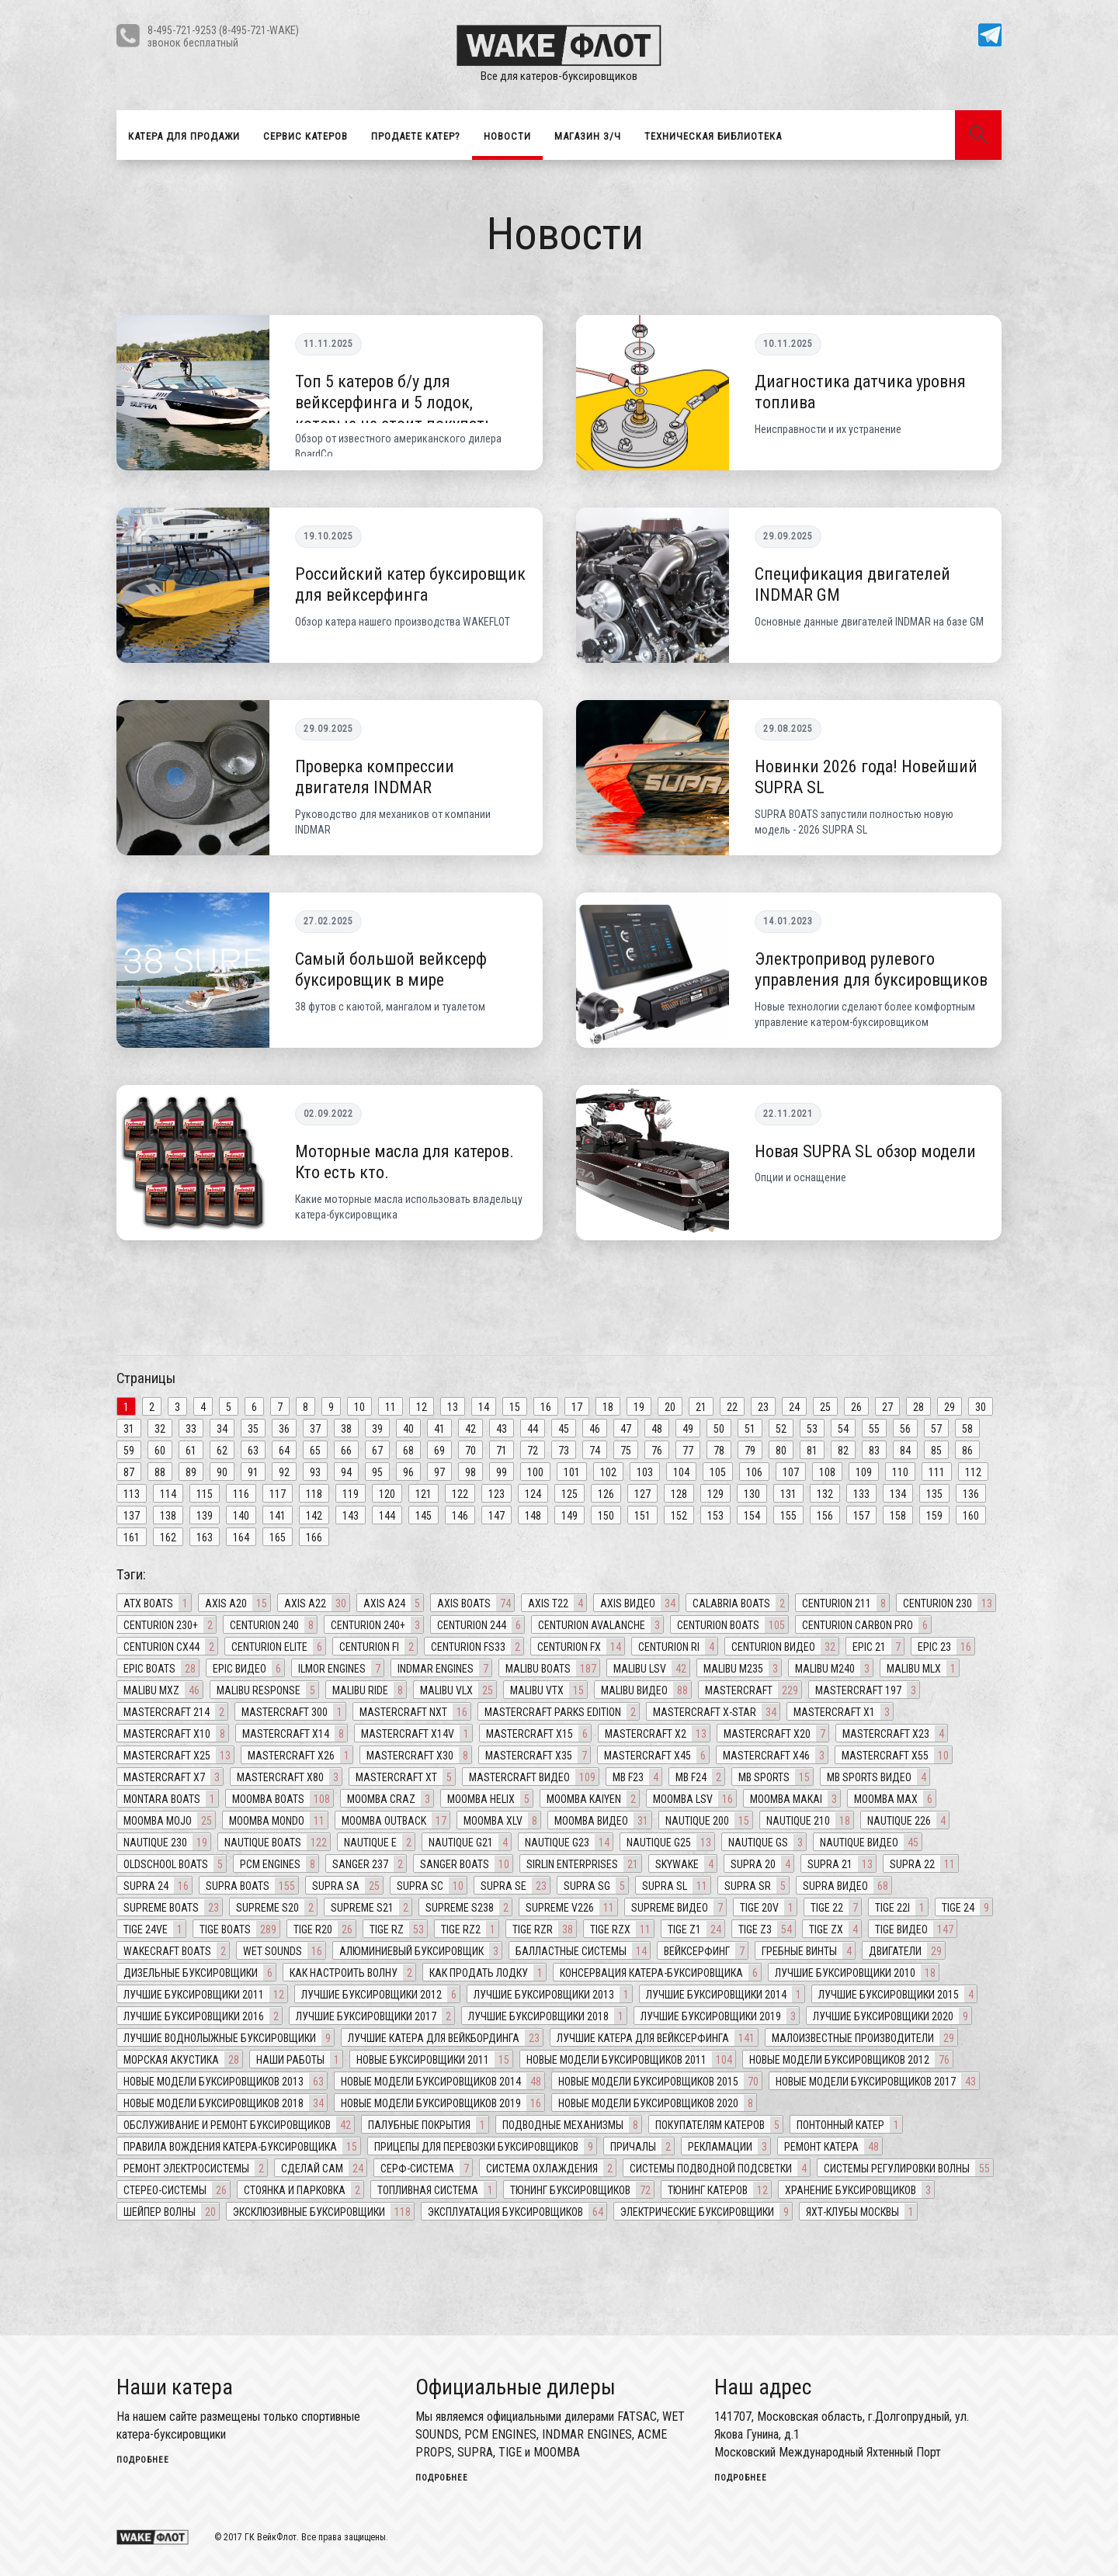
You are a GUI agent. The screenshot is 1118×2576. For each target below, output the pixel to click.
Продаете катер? (415, 136)
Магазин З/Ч (587, 136)
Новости (507, 136)
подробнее (142, 2460)
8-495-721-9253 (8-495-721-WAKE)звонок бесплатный (223, 36)
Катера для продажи (184, 136)
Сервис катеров (305, 136)
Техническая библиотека (713, 136)
